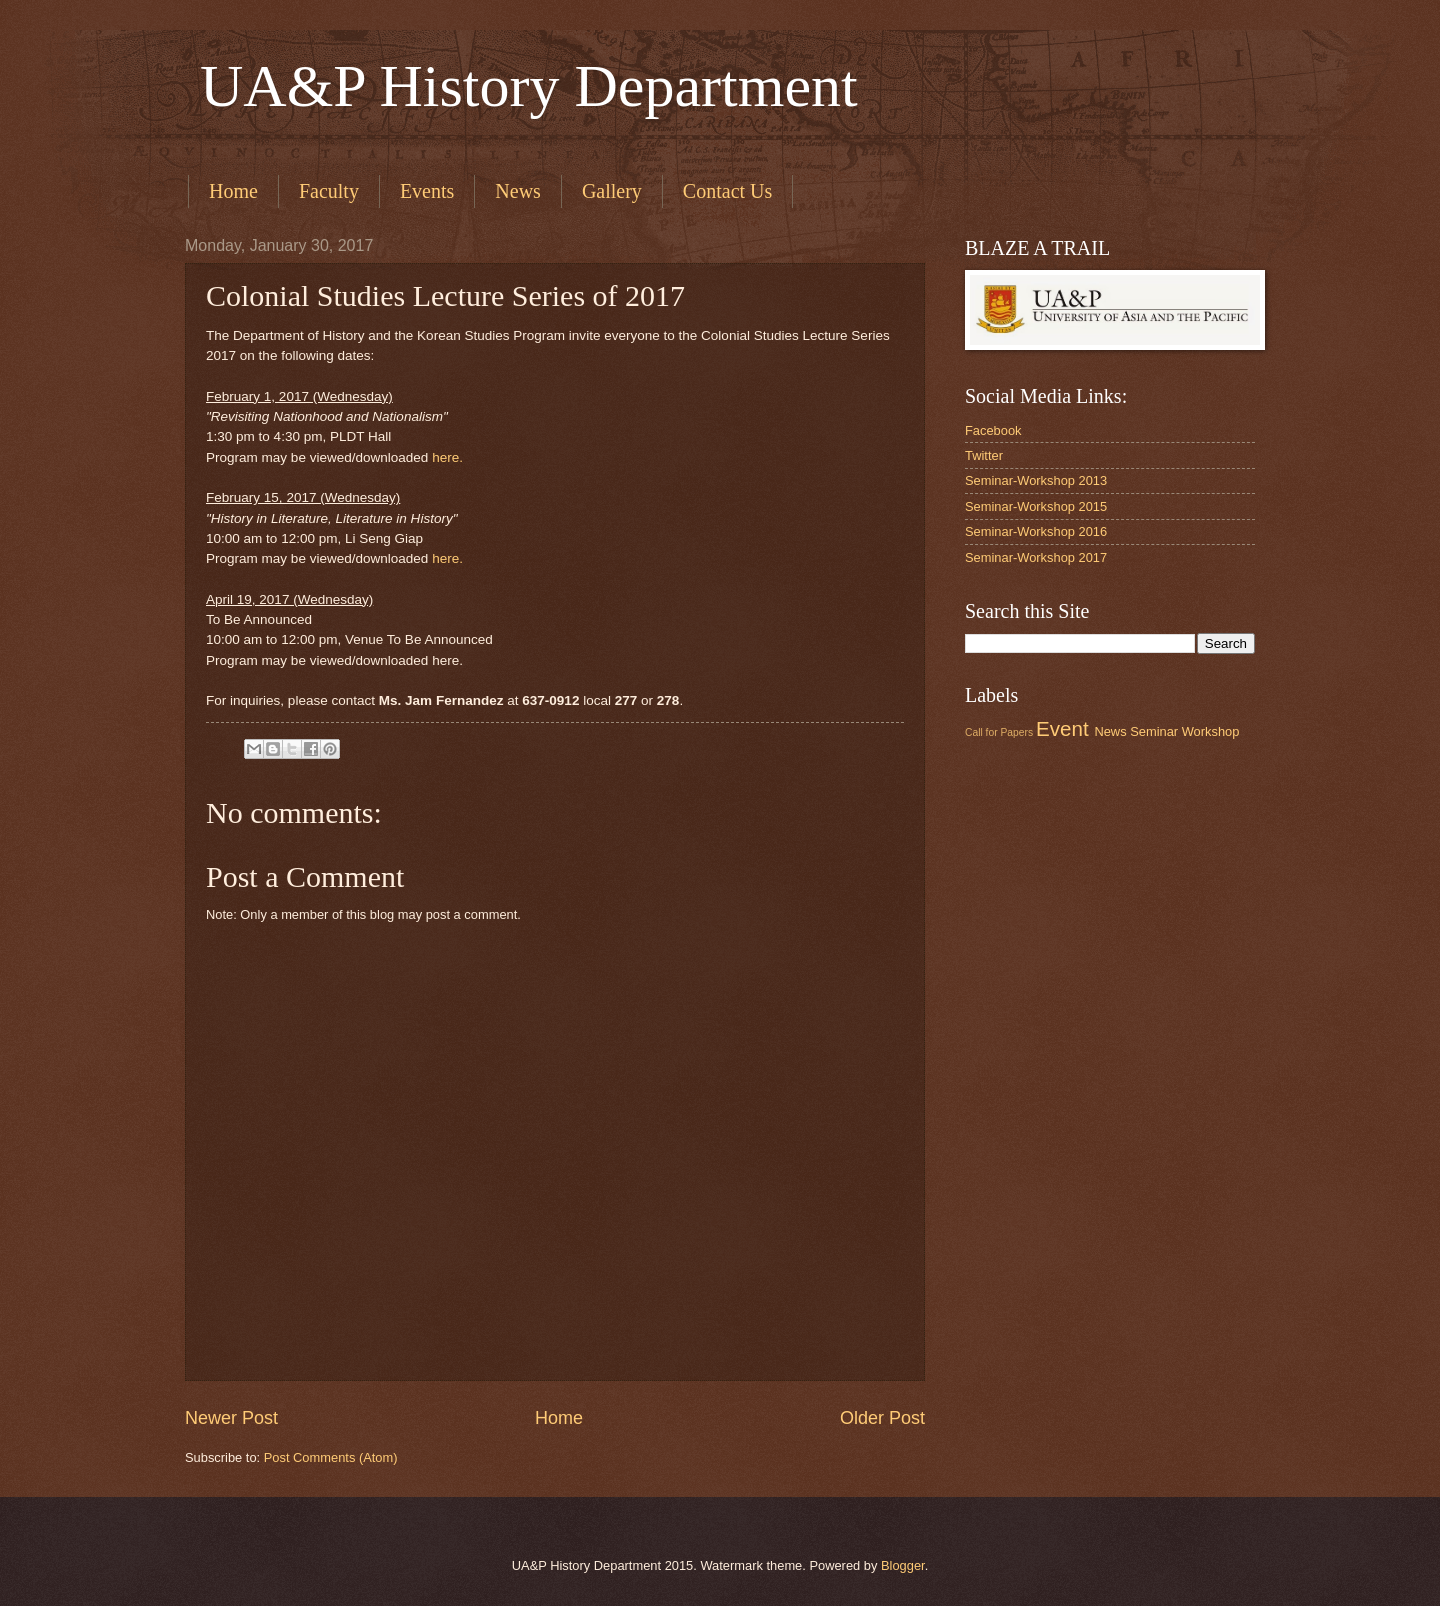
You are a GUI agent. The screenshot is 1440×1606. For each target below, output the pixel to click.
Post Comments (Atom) (331, 1457)
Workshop (1211, 731)
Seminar (1154, 731)
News (518, 191)
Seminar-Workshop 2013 (1036, 480)
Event (1062, 728)
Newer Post (231, 1418)
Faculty (329, 191)
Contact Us (727, 191)
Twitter (984, 455)
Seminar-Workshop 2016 (1036, 531)
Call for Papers (999, 732)
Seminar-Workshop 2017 (1036, 557)
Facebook (993, 430)
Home (233, 191)
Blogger (903, 1565)
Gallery (612, 191)
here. (447, 457)
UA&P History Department (521, 86)
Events (427, 191)
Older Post (882, 1418)
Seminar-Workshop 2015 (1036, 506)
